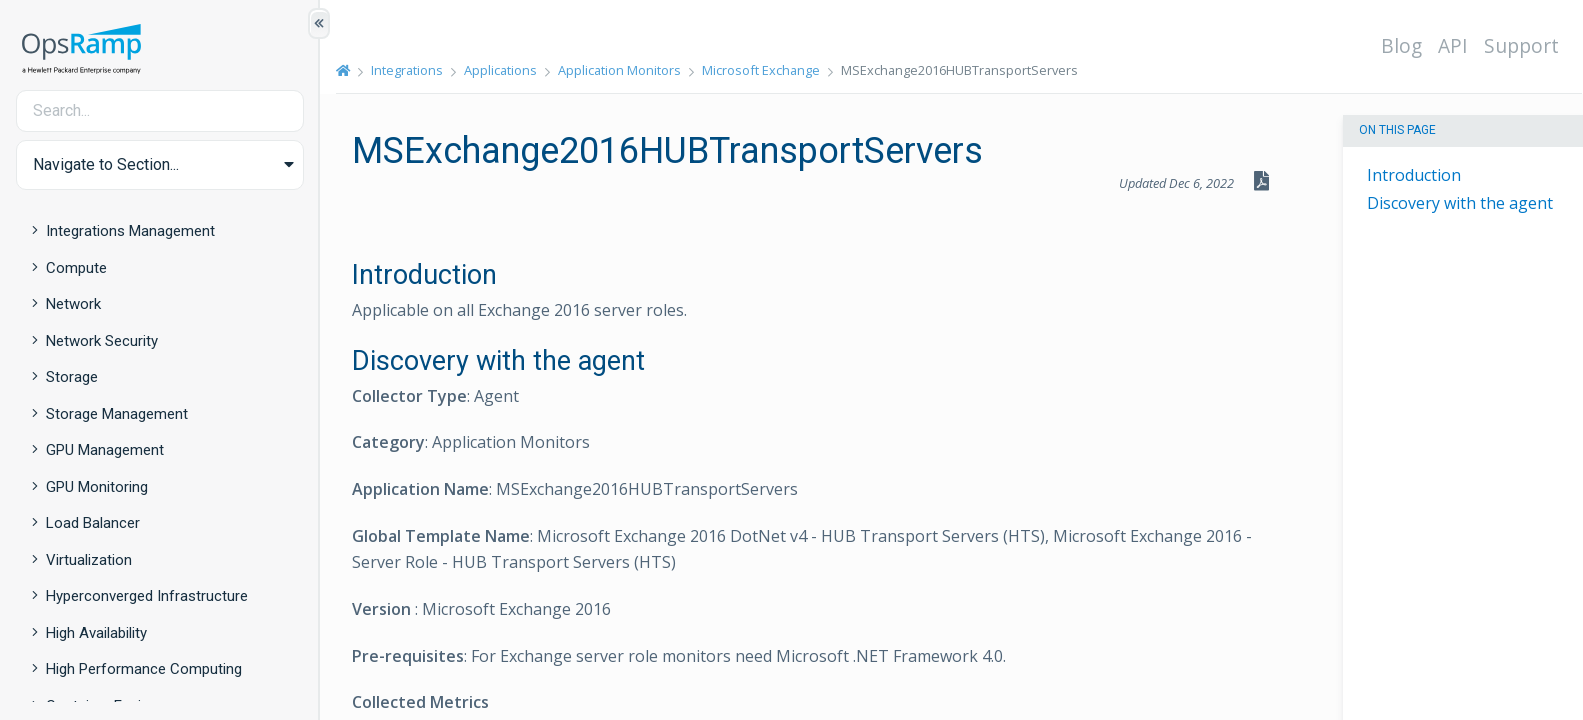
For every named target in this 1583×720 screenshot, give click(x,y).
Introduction (1414, 175)
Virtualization (89, 560)
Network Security (102, 341)
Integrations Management (130, 231)
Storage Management (117, 414)
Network (73, 304)
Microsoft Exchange (761, 70)
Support (1521, 45)
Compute (76, 268)
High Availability (96, 633)
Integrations (407, 70)
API (1453, 45)
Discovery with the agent (1460, 203)
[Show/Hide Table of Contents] (319, 23)
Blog (1401, 45)
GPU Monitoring (97, 487)
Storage (72, 377)
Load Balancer (93, 523)
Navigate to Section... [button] (106, 164)
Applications (500, 70)
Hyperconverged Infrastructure (147, 596)
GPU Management (105, 450)
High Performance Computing (144, 669)
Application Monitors (619, 70)
